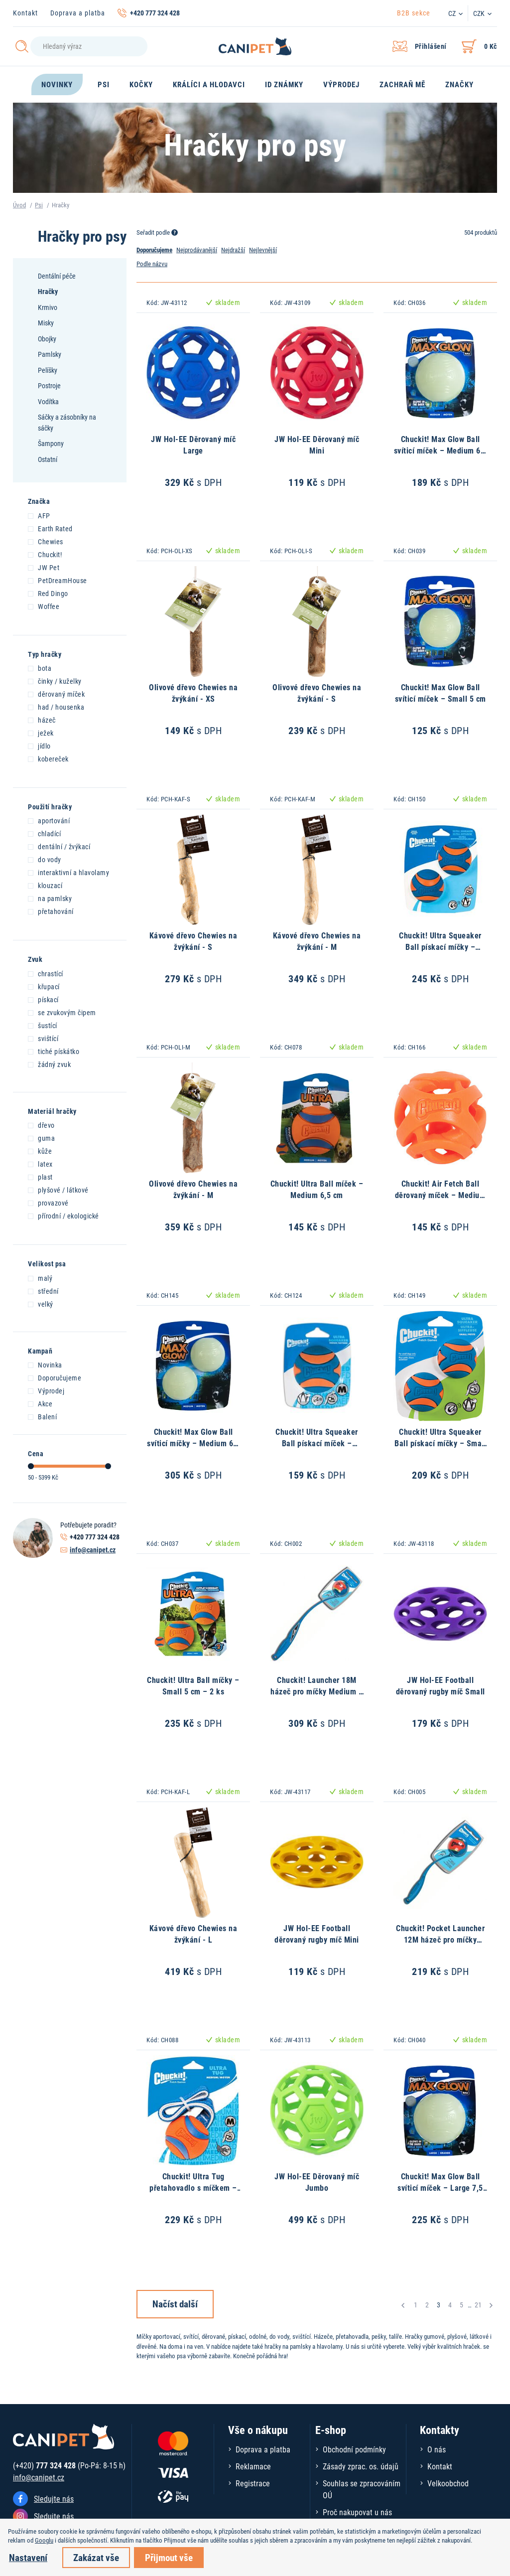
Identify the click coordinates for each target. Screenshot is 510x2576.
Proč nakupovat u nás (357, 2512)
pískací (43, 999)
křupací (44, 986)
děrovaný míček (56, 694)
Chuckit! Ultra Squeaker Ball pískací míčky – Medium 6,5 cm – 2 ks (440, 946)
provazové (48, 1203)
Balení (42, 1416)
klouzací (45, 885)
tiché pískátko (53, 1051)
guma (41, 1138)
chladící (44, 833)
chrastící (45, 973)
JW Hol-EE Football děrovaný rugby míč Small (440, 1685)
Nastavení (28, 2557)
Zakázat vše (96, 2557)
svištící (43, 1038)
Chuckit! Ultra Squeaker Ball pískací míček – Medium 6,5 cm (316, 1442)
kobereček (48, 758)
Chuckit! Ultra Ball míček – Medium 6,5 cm (317, 1189)
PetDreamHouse (57, 580)
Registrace (253, 2483)
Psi (39, 204)
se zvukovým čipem (62, 1012)
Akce (40, 1403)
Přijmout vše (169, 2557)
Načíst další (175, 2303)
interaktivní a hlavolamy (68, 872)
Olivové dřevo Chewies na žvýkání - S (316, 692)
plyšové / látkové (58, 1190)
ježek (41, 733)
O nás (436, 2449)
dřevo (41, 1125)
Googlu (44, 2540)
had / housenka (56, 707)
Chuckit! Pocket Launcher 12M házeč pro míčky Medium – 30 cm (440, 1939)
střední (43, 1291)
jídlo (39, 746)
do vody (44, 859)
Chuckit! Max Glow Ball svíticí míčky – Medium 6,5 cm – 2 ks (193, 1442)
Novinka (45, 1364)
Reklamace (253, 2466)
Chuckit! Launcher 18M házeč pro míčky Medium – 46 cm (316, 1690)
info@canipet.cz (93, 1549)
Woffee (43, 606)
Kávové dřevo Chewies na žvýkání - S (193, 940)
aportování (49, 820)
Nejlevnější (263, 249)
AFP (39, 515)
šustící (42, 1025)
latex (40, 1164)
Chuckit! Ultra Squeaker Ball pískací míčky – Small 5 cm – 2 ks (440, 1442)
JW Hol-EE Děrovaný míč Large (193, 444)
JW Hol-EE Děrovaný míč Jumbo (316, 2181)
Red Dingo (48, 593)
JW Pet (43, 567)
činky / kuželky (55, 681)
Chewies (45, 541)
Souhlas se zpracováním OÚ (361, 2489)
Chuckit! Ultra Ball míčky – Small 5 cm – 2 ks (193, 1685)
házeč (42, 720)
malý (40, 1278)
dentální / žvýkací (59, 846)
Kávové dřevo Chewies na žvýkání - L (193, 1933)
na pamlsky (50, 898)
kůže (40, 1151)
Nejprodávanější (196, 249)
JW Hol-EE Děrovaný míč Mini (316, 444)
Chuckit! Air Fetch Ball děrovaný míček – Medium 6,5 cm (440, 1194)
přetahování (51, 911)
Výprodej (46, 1390)
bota (39, 668)
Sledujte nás (54, 2498)
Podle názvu (151, 263)
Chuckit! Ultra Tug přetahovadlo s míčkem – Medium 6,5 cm (193, 2187)
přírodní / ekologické (63, 1215)
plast (40, 1177)
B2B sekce (413, 12)
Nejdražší (233, 249)
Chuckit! (45, 554)
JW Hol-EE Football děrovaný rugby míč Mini (316, 1933)
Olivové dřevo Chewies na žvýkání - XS (193, 692)
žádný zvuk (49, 1064)
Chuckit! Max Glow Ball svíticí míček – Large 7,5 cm (440, 2187)
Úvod (19, 204)
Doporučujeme (54, 1377)
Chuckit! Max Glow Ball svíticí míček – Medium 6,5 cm (440, 450)
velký (40, 1304)
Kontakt (25, 12)
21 (478, 2304)
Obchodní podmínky (354, 2449)
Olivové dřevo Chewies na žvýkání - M (193, 1189)
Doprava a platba (77, 12)
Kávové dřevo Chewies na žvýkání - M (317, 940)
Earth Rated (50, 528)
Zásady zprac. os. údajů (360, 2466)
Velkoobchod (448, 2483)
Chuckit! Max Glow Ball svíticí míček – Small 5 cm (440, 692)
